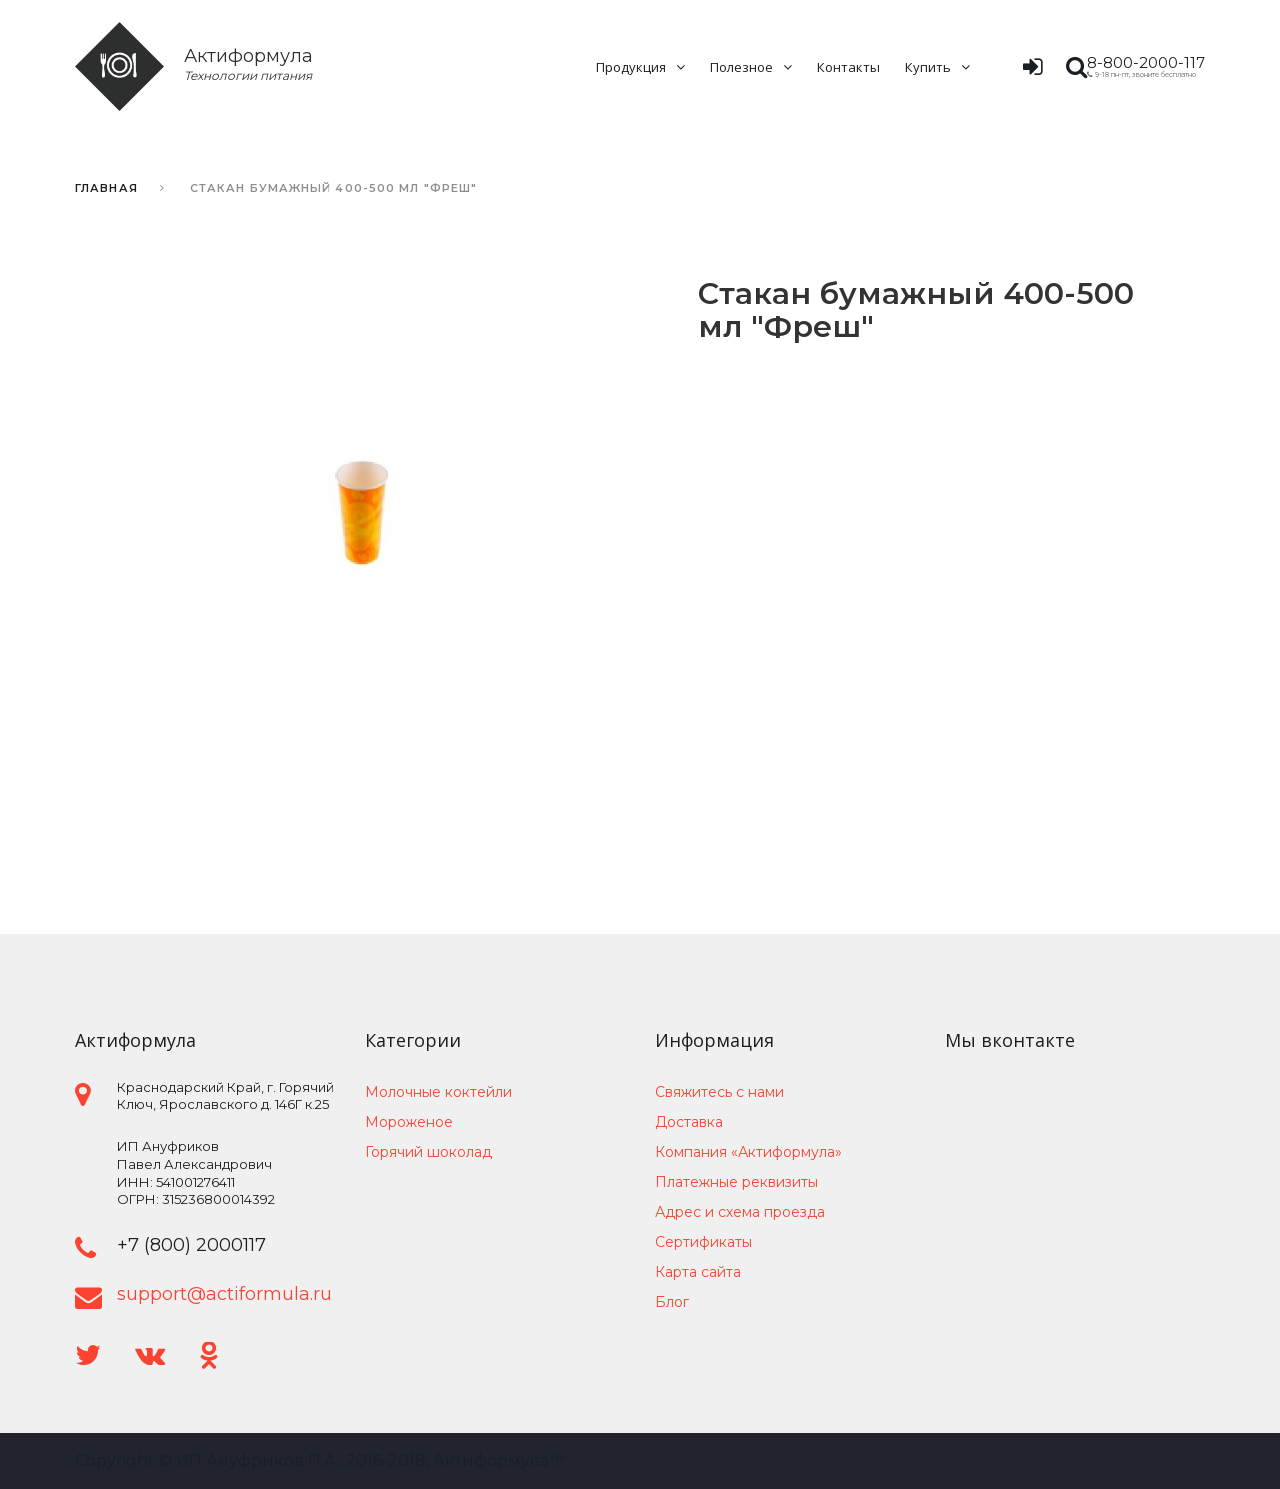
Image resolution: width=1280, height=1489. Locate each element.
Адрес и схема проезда (740, 1212)
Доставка (689, 1122)
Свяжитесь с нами (719, 1092)
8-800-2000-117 (1146, 62)
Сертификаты (703, 1242)
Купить (928, 67)
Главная (106, 188)
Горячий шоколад (428, 1152)
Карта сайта (698, 1272)
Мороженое (409, 1122)
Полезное (741, 67)
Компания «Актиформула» (748, 1152)
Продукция (631, 67)
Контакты (848, 67)
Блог (672, 1302)
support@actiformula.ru (224, 1294)
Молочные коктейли (438, 1092)
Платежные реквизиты (736, 1182)
